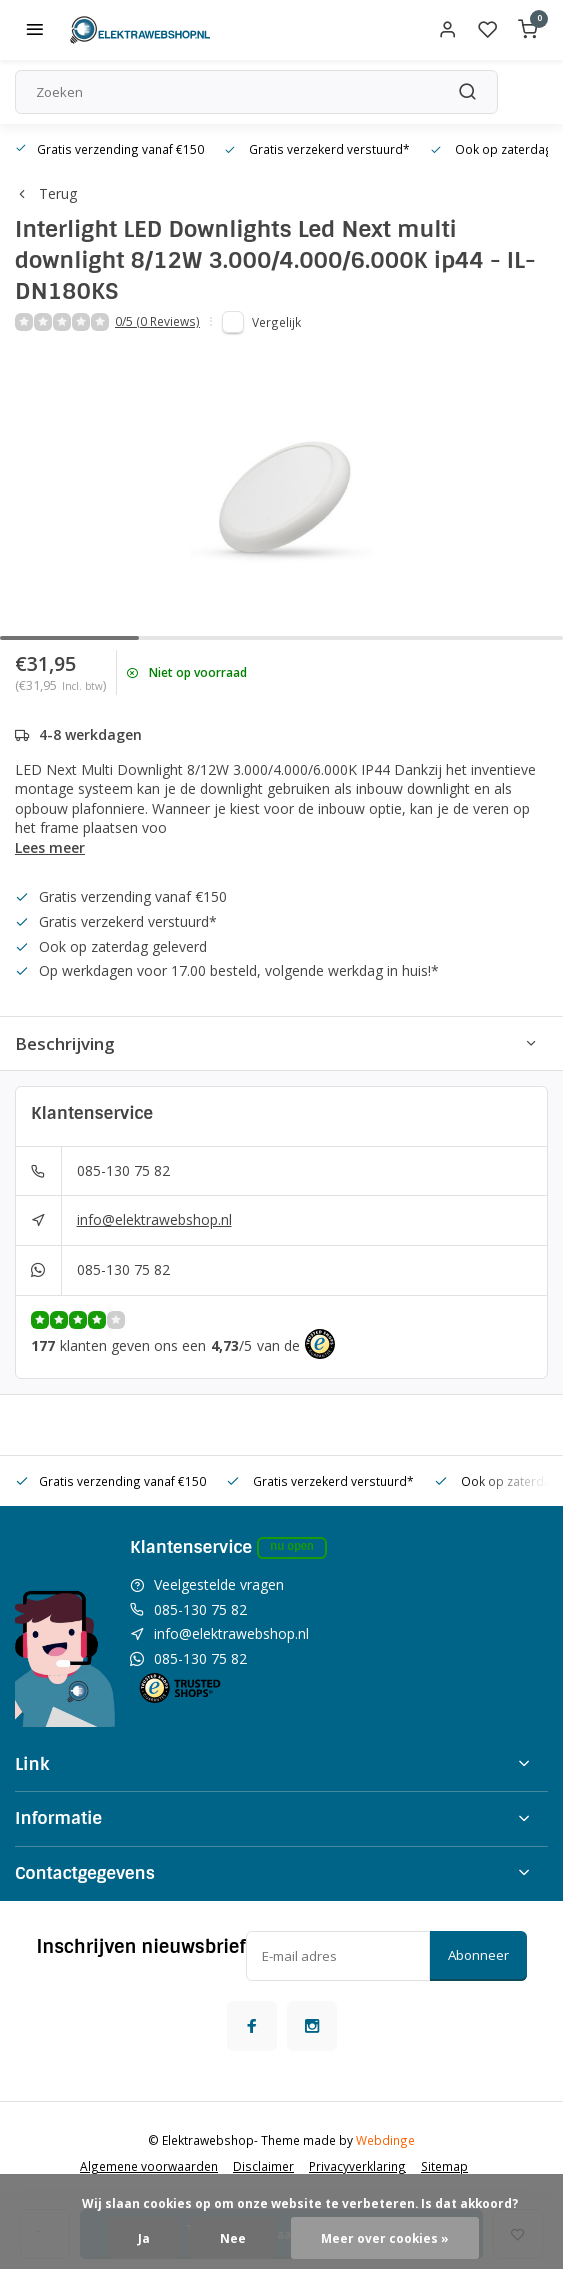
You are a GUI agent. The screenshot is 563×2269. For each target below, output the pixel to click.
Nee (233, 2238)
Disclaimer (263, 2166)
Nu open (292, 1546)
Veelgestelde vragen (219, 1584)
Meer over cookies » (385, 2238)
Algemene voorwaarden (149, 2166)
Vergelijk (276, 322)
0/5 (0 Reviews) (157, 321)
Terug (46, 193)
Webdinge (385, 2140)
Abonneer (478, 1955)
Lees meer (50, 847)
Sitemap (444, 2166)
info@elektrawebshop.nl (154, 1219)
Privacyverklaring (357, 2166)
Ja (144, 2238)
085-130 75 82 (123, 1170)
